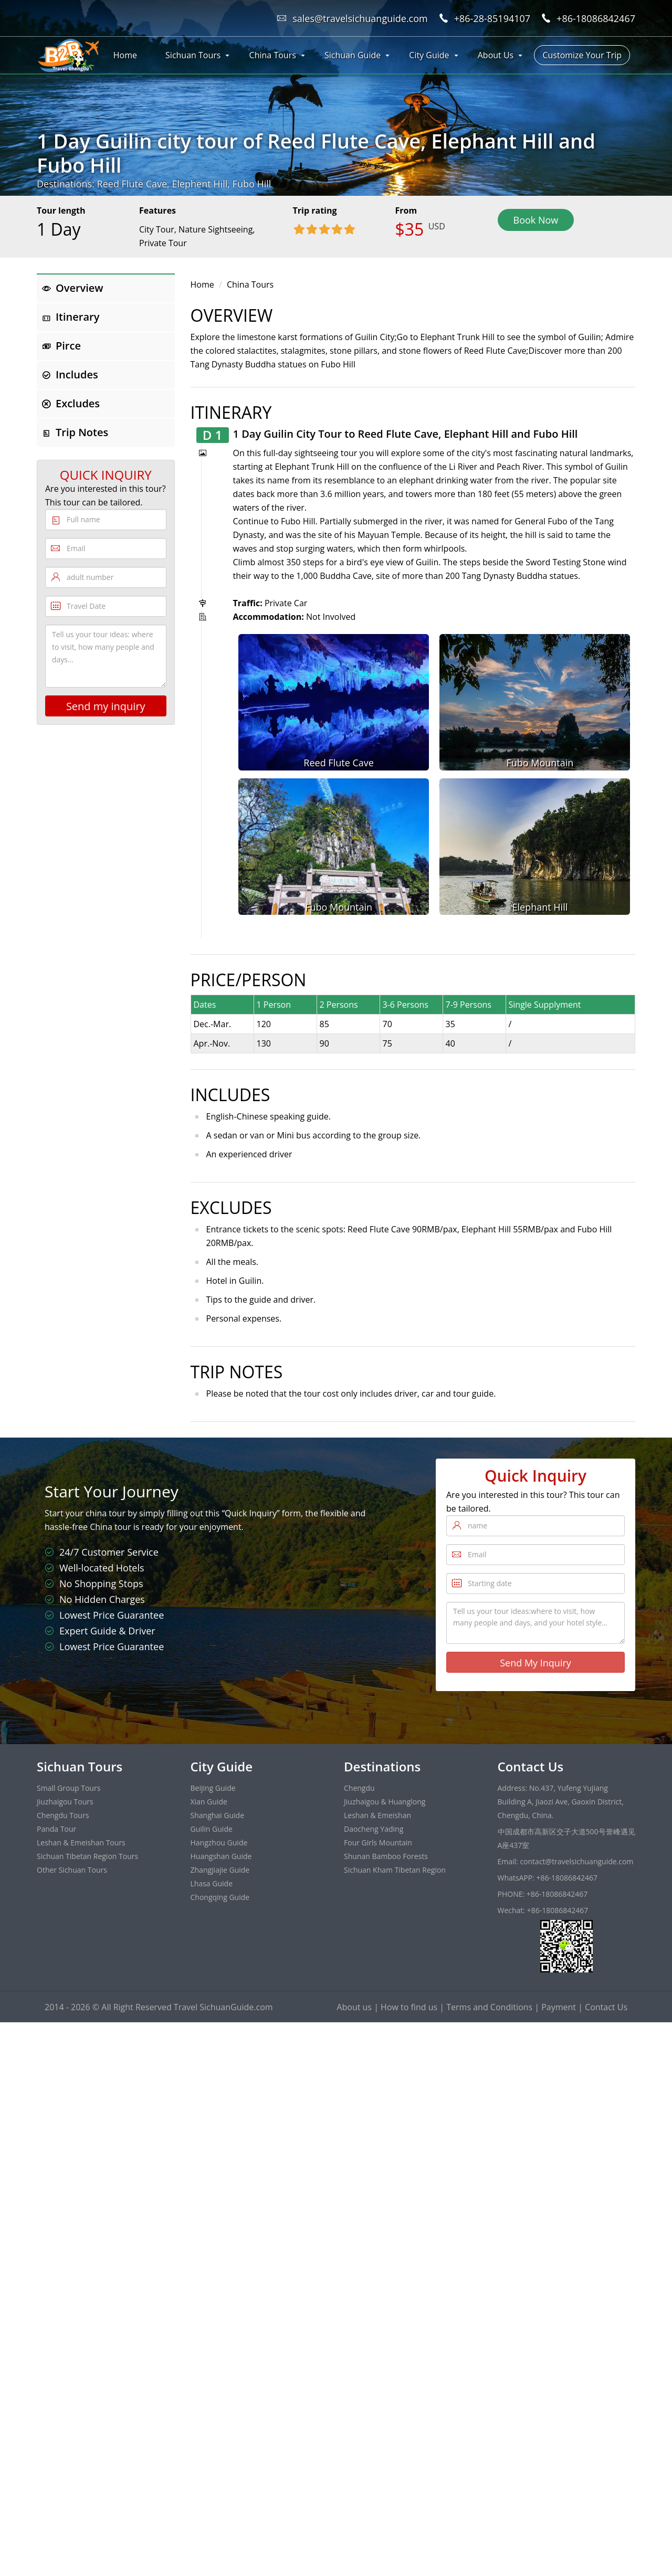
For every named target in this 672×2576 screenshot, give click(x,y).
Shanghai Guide (218, 1815)
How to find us (409, 2007)
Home (125, 55)
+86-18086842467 (595, 18)
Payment (558, 2007)
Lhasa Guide (212, 1883)
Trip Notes (75, 432)
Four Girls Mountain (378, 1842)
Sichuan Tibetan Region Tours (87, 1856)
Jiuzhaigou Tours (65, 1802)
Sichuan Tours (192, 55)
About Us (496, 55)
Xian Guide (209, 1802)
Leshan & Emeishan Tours (81, 1842)
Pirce (61, 346)
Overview (72, 288)
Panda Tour (56, 1829)
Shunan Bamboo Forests (386, 1856)
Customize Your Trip (582, 55)
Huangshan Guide (221, 1856)
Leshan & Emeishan (377, 1815)
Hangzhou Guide (219, 1842)
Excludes (71, 403)
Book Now (536, 220)
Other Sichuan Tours (72, 1870)
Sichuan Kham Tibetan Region (395, 1870)
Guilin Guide (212, 1829)
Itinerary (70, 317)
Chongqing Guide (220, 1897)
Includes (70, 374)
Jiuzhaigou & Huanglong (384, 1802)
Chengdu (359, 1788)
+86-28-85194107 (492, 18)
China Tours (272, 55)
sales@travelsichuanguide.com (360, 18)
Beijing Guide (213, 1788)
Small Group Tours (68, 1788)
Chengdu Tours (63, 1815)
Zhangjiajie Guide (220, 1870)
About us (354, 2007)
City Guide (429, 55)
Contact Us (606, 2007)
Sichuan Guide (352, 55)
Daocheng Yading (373, 1829)
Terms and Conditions (489, 2007)
